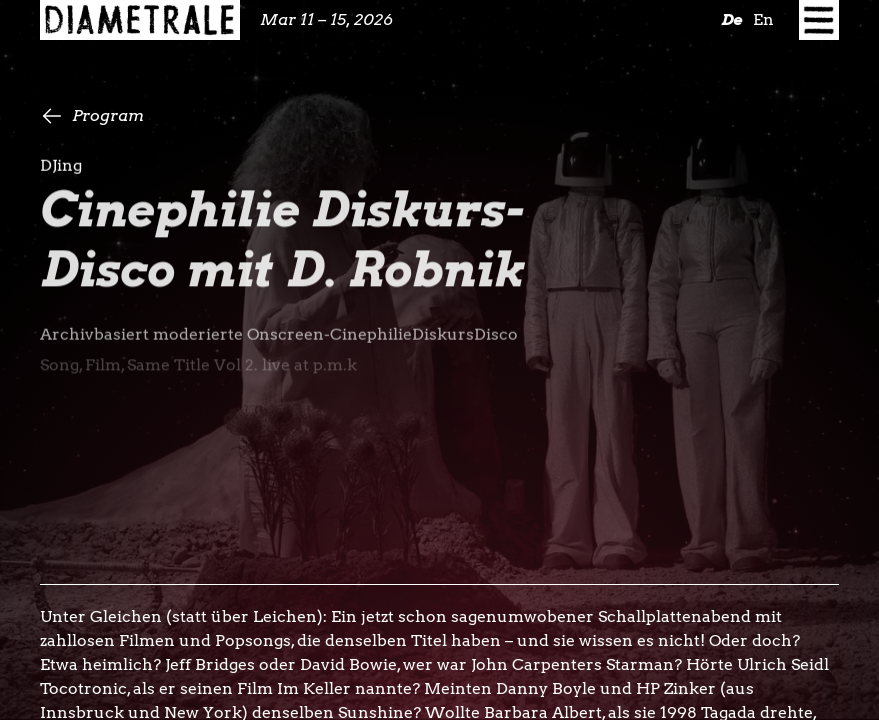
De (731, 19)
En (763, 19)
